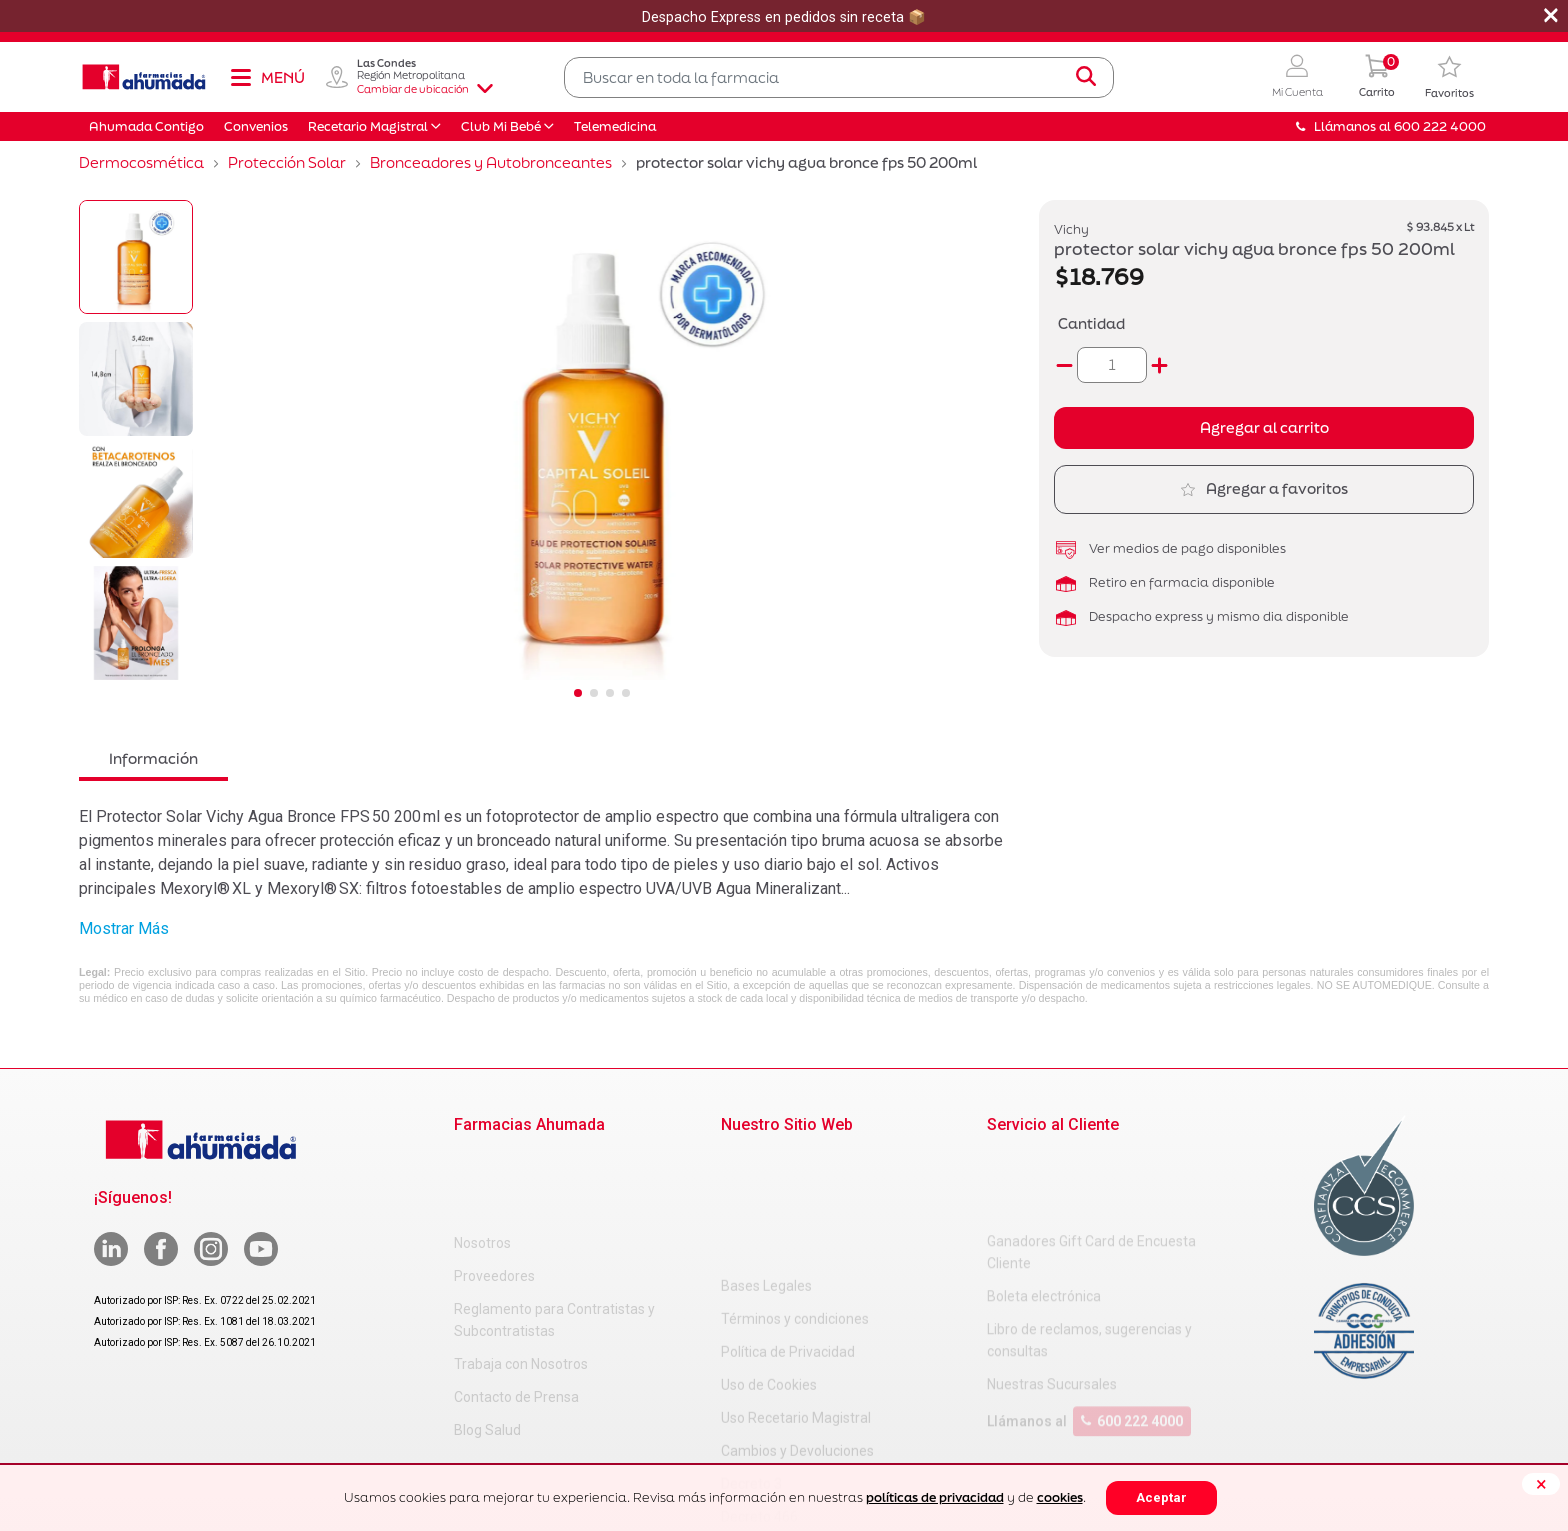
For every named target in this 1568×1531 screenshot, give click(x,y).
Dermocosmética (141, 162)
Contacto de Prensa (516, 1315)
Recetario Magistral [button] (368, 126)
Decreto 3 (751, 1359)
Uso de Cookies (769, 1260)
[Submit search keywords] (1086, 77)
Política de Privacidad (788, 1227)
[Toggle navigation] (267, 77)
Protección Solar (287, 162)
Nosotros (482, 1161)
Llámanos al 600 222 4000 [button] (1391, 126)
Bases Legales (766, 1161)
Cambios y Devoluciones (797, 1326)
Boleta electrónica (1044, 1216)
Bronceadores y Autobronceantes (491, 162)
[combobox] (839, 77)
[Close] (1541, 1484)
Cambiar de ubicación (425, 89)
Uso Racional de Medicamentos (820, 1458)
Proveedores (494, 1194)
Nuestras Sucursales (1052, 1304)
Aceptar (1161, 1497)
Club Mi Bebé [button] (501, 126)
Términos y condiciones (795, 1194)
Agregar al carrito (1264, 427)
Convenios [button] (256, 126)
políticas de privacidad (935, 1497)
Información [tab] (153, 758)
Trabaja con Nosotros (521, 1282)
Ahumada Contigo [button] (146, 126)
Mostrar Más (124, 928)
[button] (1297, 77)
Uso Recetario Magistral (796, 1293)
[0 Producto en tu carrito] (1377, 77)
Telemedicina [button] (615, 126)
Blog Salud (487, 1348)
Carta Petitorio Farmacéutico (812, 1425)
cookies (1060, 1497)
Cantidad (1091, 323)
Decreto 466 (759, 1392)
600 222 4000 (1132, 1341)
